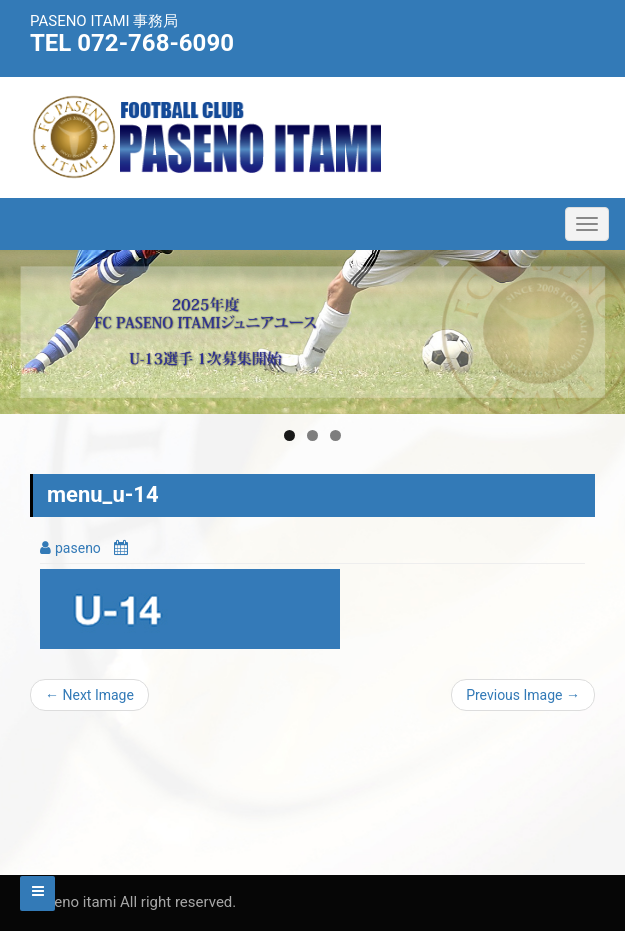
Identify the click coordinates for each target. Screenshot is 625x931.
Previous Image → (523, 695)
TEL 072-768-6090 (132, 43)
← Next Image (89, 695)
